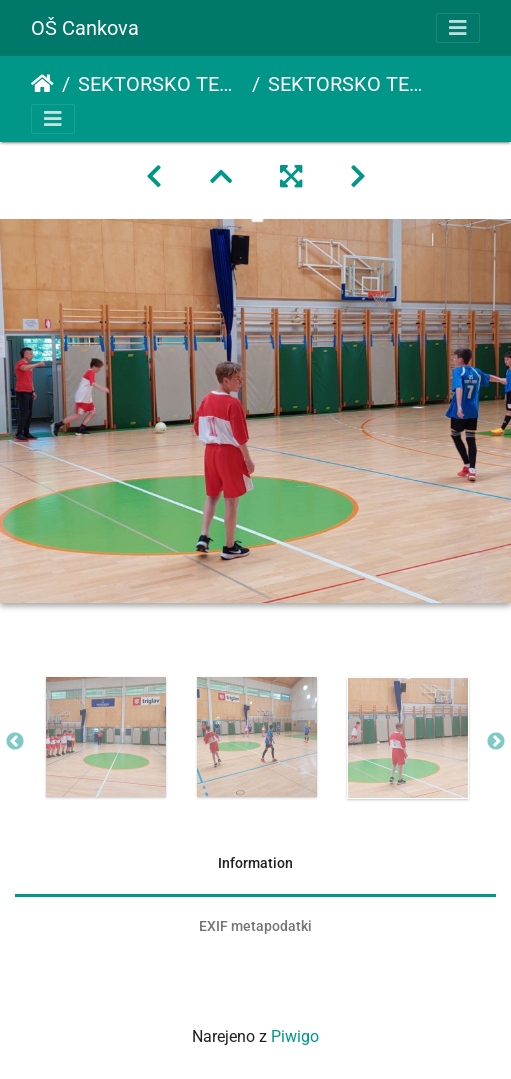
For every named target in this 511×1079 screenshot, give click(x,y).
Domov (42, 84)
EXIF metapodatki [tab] (255, 926)
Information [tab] (255, 863)
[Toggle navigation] (458, 28)
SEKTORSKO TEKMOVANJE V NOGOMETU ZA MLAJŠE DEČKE (161, 84)
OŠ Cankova (85, 28)
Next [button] (496, 742)
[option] (105, 737)
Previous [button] (15, 742)
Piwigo (295, 1036)
